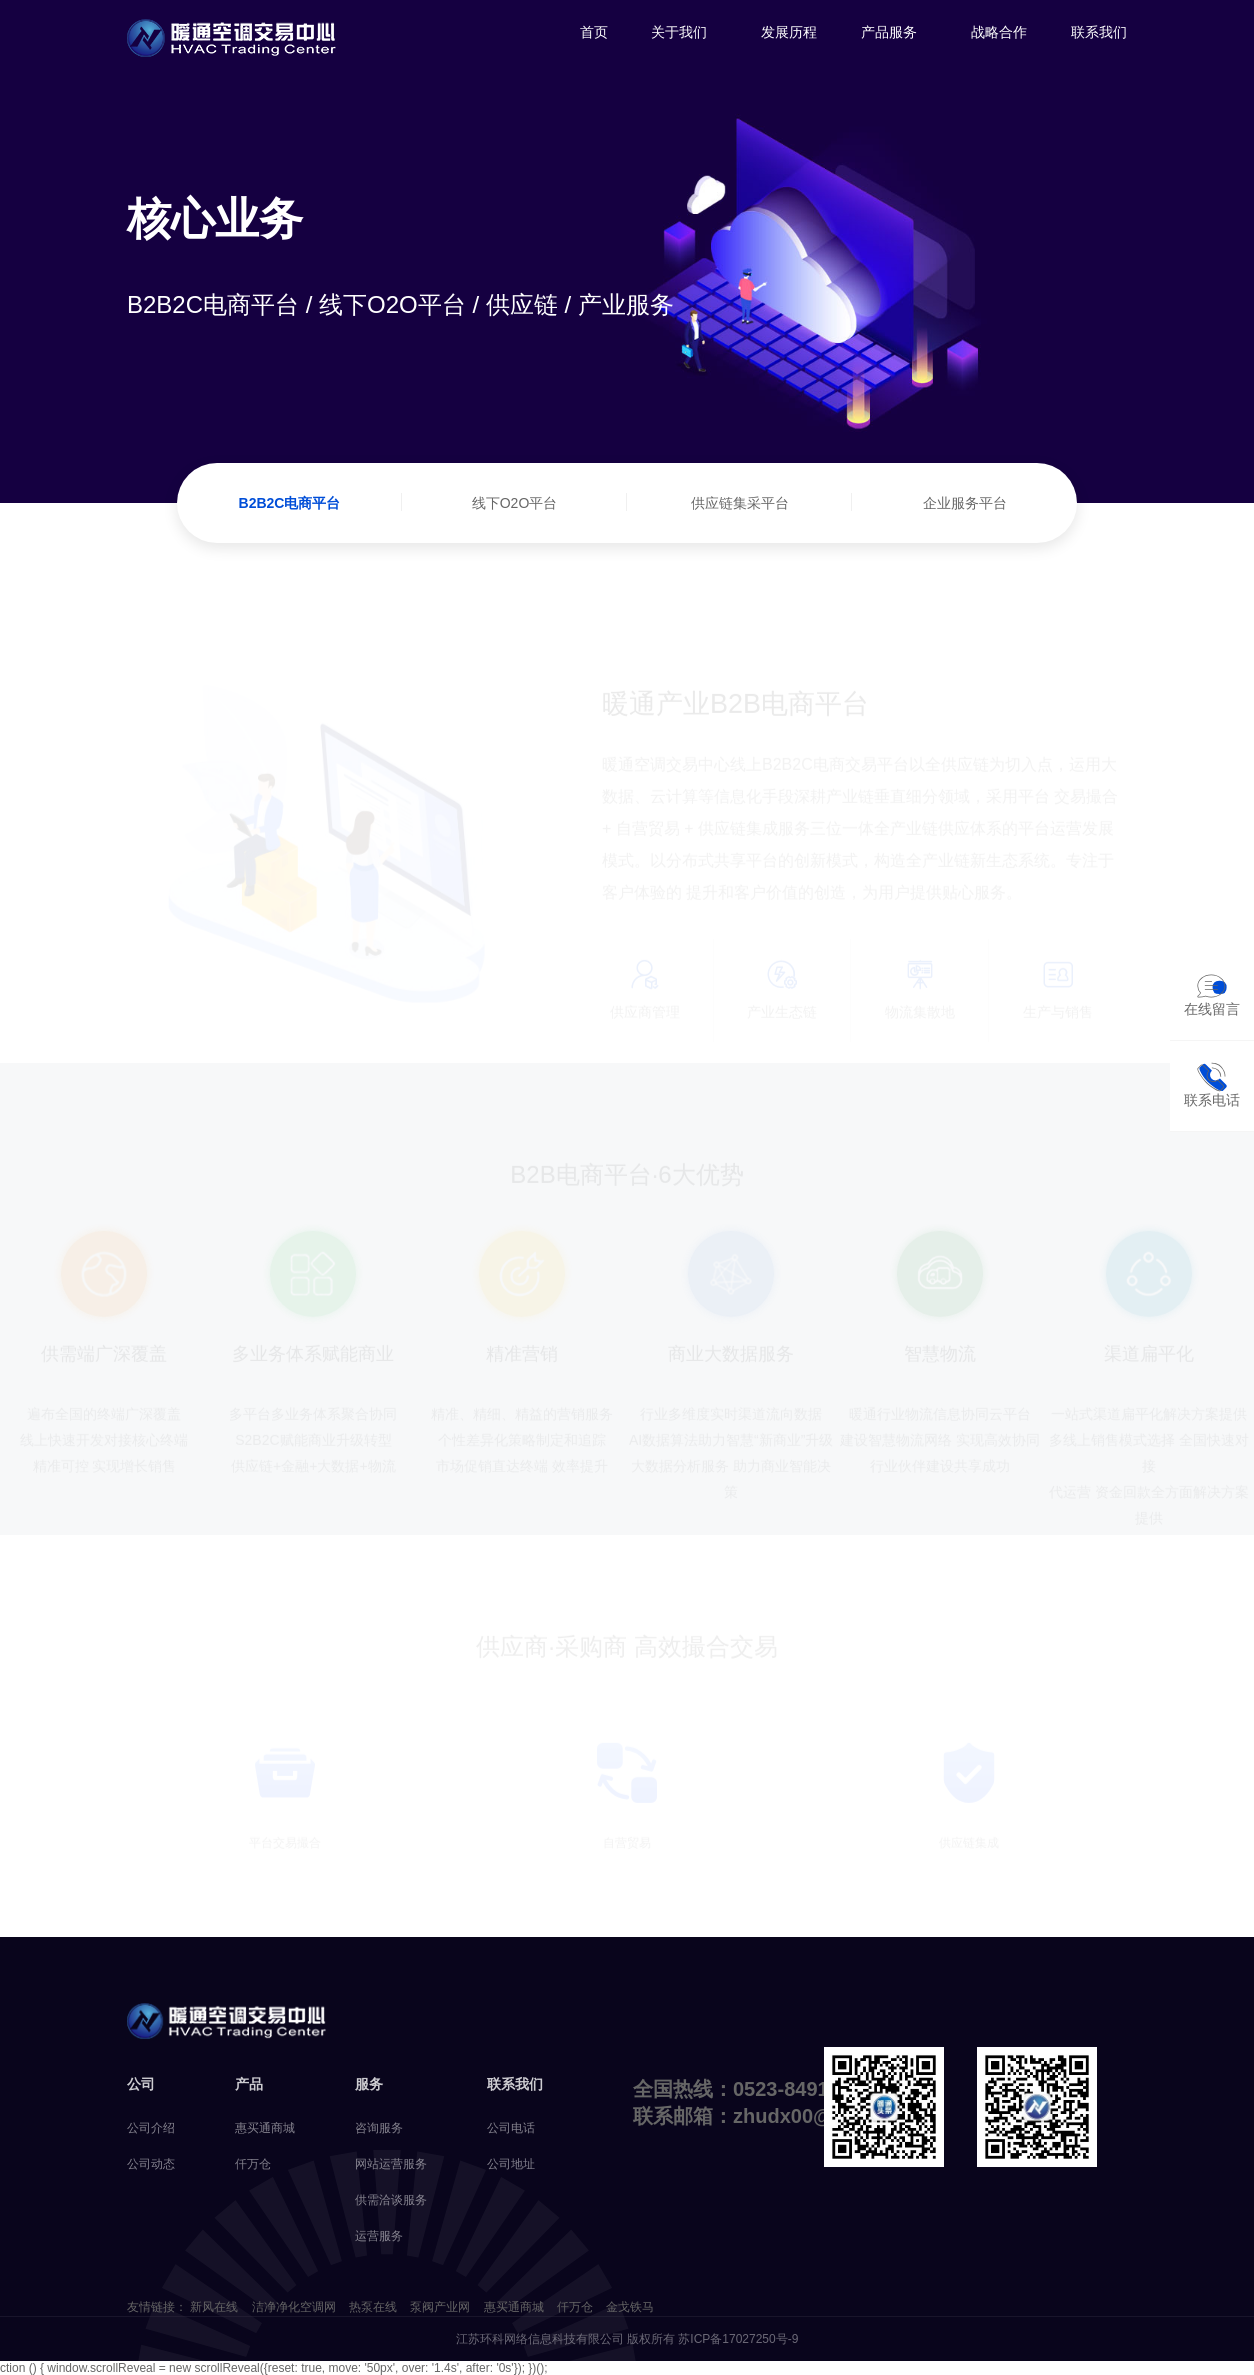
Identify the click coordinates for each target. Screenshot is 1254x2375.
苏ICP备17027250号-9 (738, 2339)
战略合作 (999, 32)
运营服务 (379, 2236)
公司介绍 (151, 2128)
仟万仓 (253, 2164)
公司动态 (151, 2164)
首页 (594, 32)
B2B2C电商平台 (290, 503)
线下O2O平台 (515, 503)
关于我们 (679, 32)
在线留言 (1212, 994)
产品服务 (889, 32)
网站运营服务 (391, 2164)
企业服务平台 (965, 503)
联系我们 (1099, 32)
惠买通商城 (265, 2128)
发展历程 (789, 32)
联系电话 (1212, 1085)
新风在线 (214, 2307)
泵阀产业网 (440, 2307)
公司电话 (511, 2128)
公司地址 (511, 2164)
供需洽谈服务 (391, 2200)
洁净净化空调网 (294, 2307)
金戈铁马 (630, 2307)
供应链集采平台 (740, 503)
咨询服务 (379, 2128)
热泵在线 (373, 2307)
